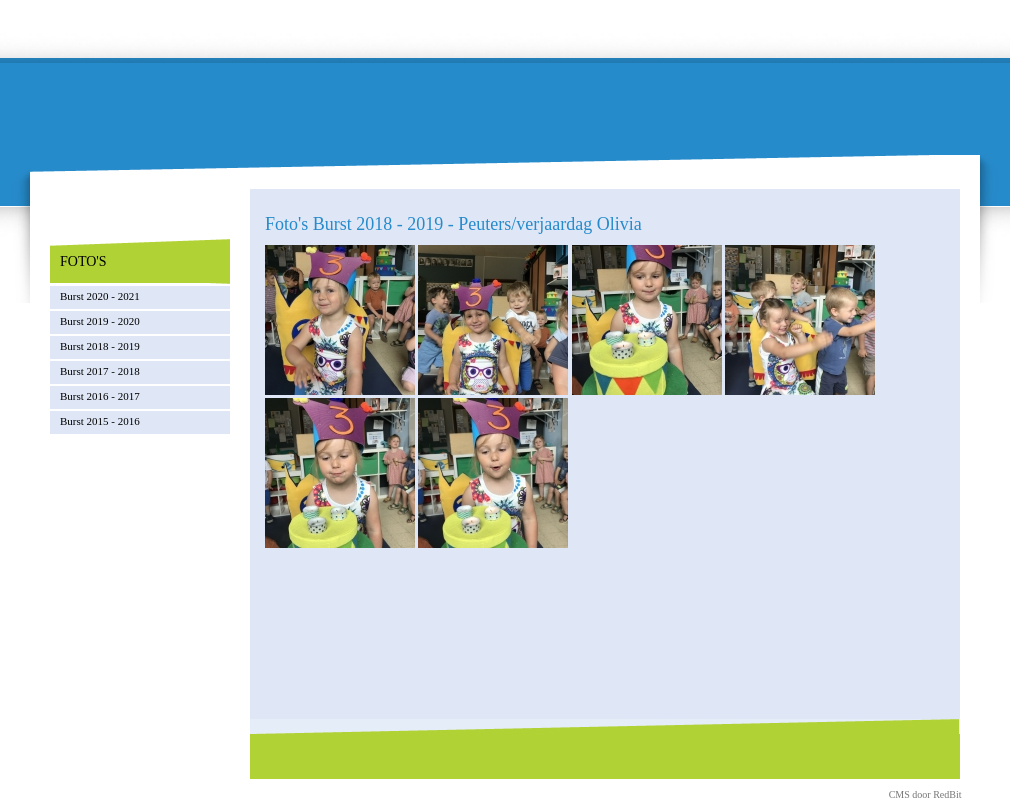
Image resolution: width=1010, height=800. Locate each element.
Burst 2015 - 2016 (100, 421)
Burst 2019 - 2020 (100, 321)
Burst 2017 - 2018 (100, 371)
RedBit (947, 794)
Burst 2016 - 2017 (100, 396)
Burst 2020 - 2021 (100, 296)
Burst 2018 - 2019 (100, 346)
